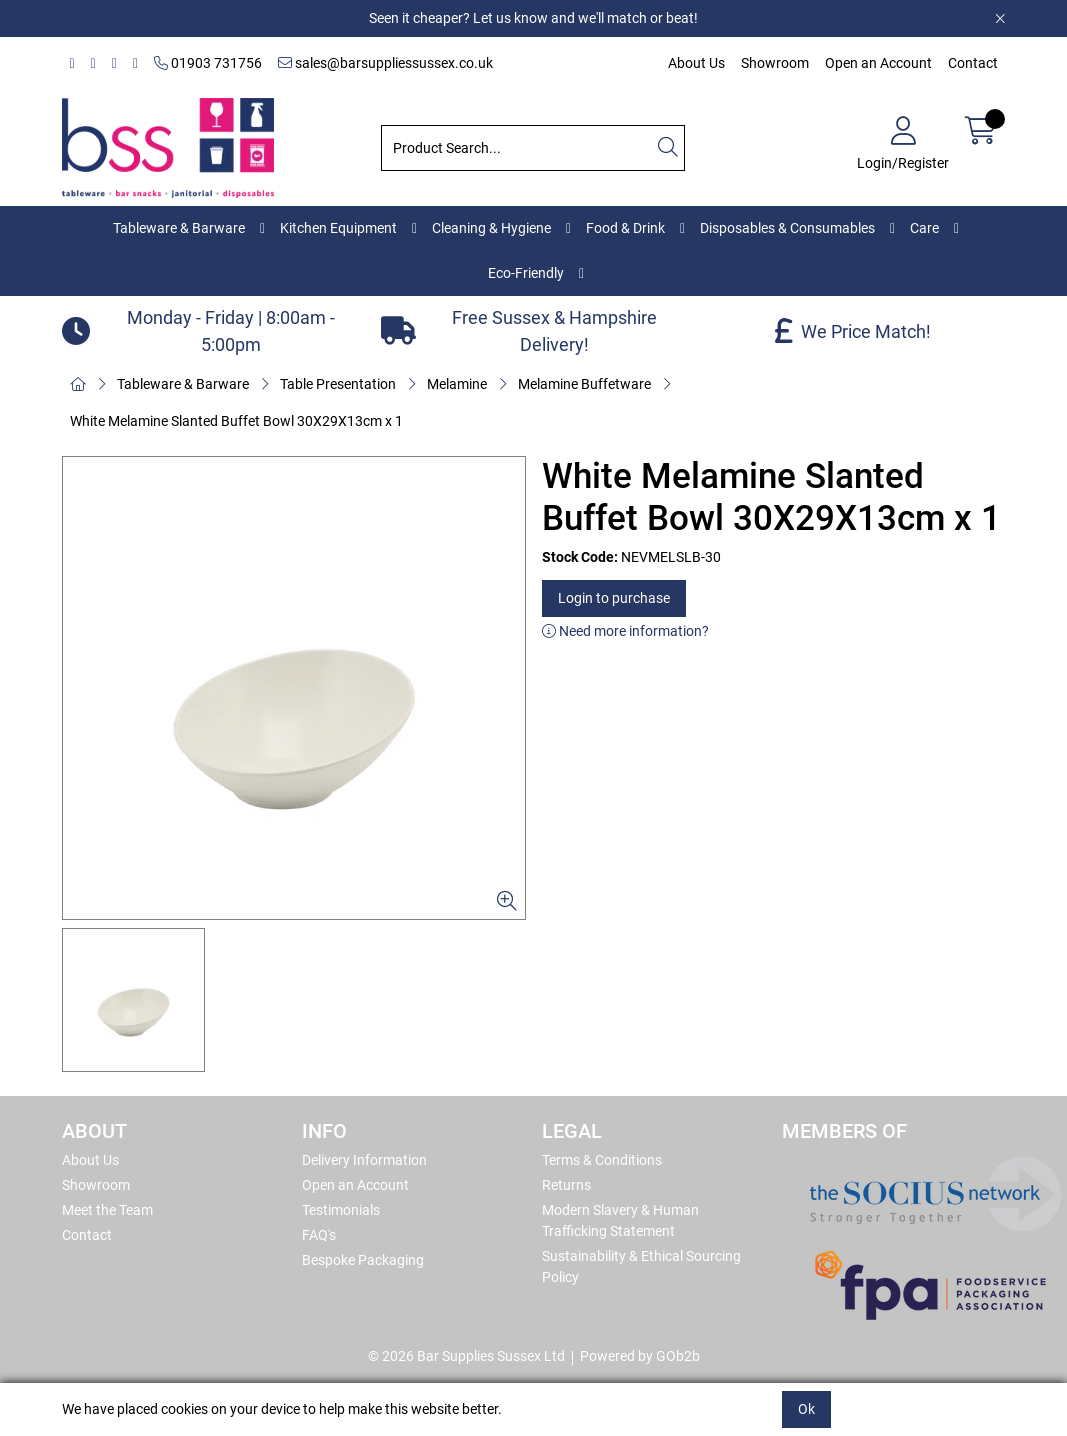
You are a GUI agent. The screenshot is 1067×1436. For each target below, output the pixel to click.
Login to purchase (614, 598)
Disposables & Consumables (787, 228)
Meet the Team (107, 1210)
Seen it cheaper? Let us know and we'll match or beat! (533, 18)
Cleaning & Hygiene (491, 228)
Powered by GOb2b (640, 1356)
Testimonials (341, 1210)
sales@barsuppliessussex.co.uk (385, 63)
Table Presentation (338, 384)
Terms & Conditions (602, 1160)
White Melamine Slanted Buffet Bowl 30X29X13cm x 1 (236, 421)
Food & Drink (625, 228)
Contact (973, 63)
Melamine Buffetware (584, 384)
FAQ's (319, 1235)
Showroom (775, 63)
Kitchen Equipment (338, 228)
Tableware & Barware (179, 228)
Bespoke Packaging (363, 1260)
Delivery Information (364, 1160)
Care (924, 228)
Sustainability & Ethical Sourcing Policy (641, 1266)
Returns (566, 1185)
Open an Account (878, 63)
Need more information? (625, 631)
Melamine (457, 384)
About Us (696, 63)
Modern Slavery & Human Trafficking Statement (620, 1220)
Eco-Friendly (526, 273)
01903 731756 (208, 63)
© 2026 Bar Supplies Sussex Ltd (466, 1356)
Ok (806, 1409)
